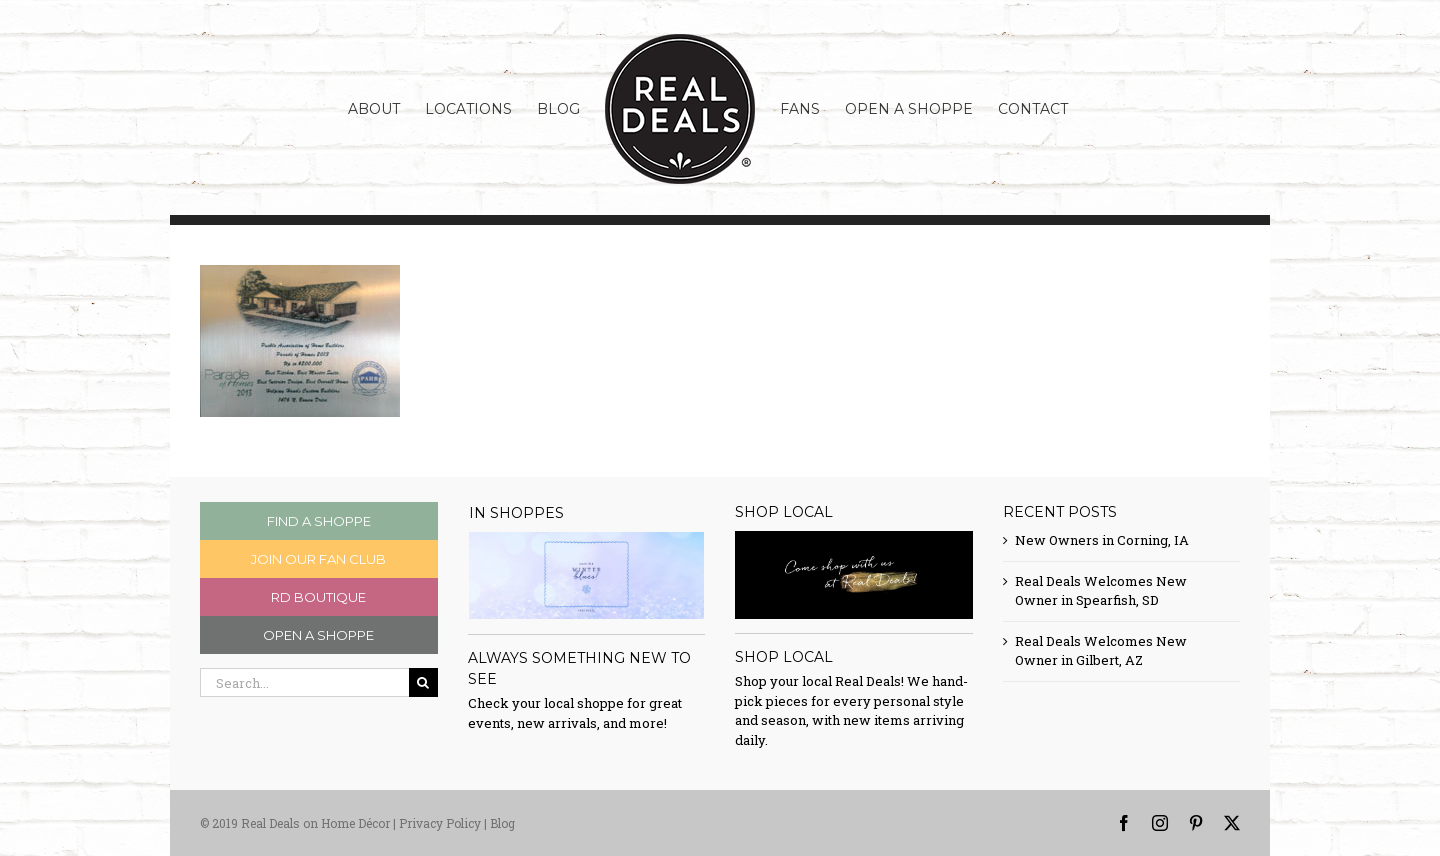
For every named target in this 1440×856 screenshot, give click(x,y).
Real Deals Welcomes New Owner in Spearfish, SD (1101, 591)
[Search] (423, 682)
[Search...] (304, 682)
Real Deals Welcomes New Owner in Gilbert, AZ (1101, 651)
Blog (502, 823)
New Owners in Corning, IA (1102, 540)
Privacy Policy (440, 823)
